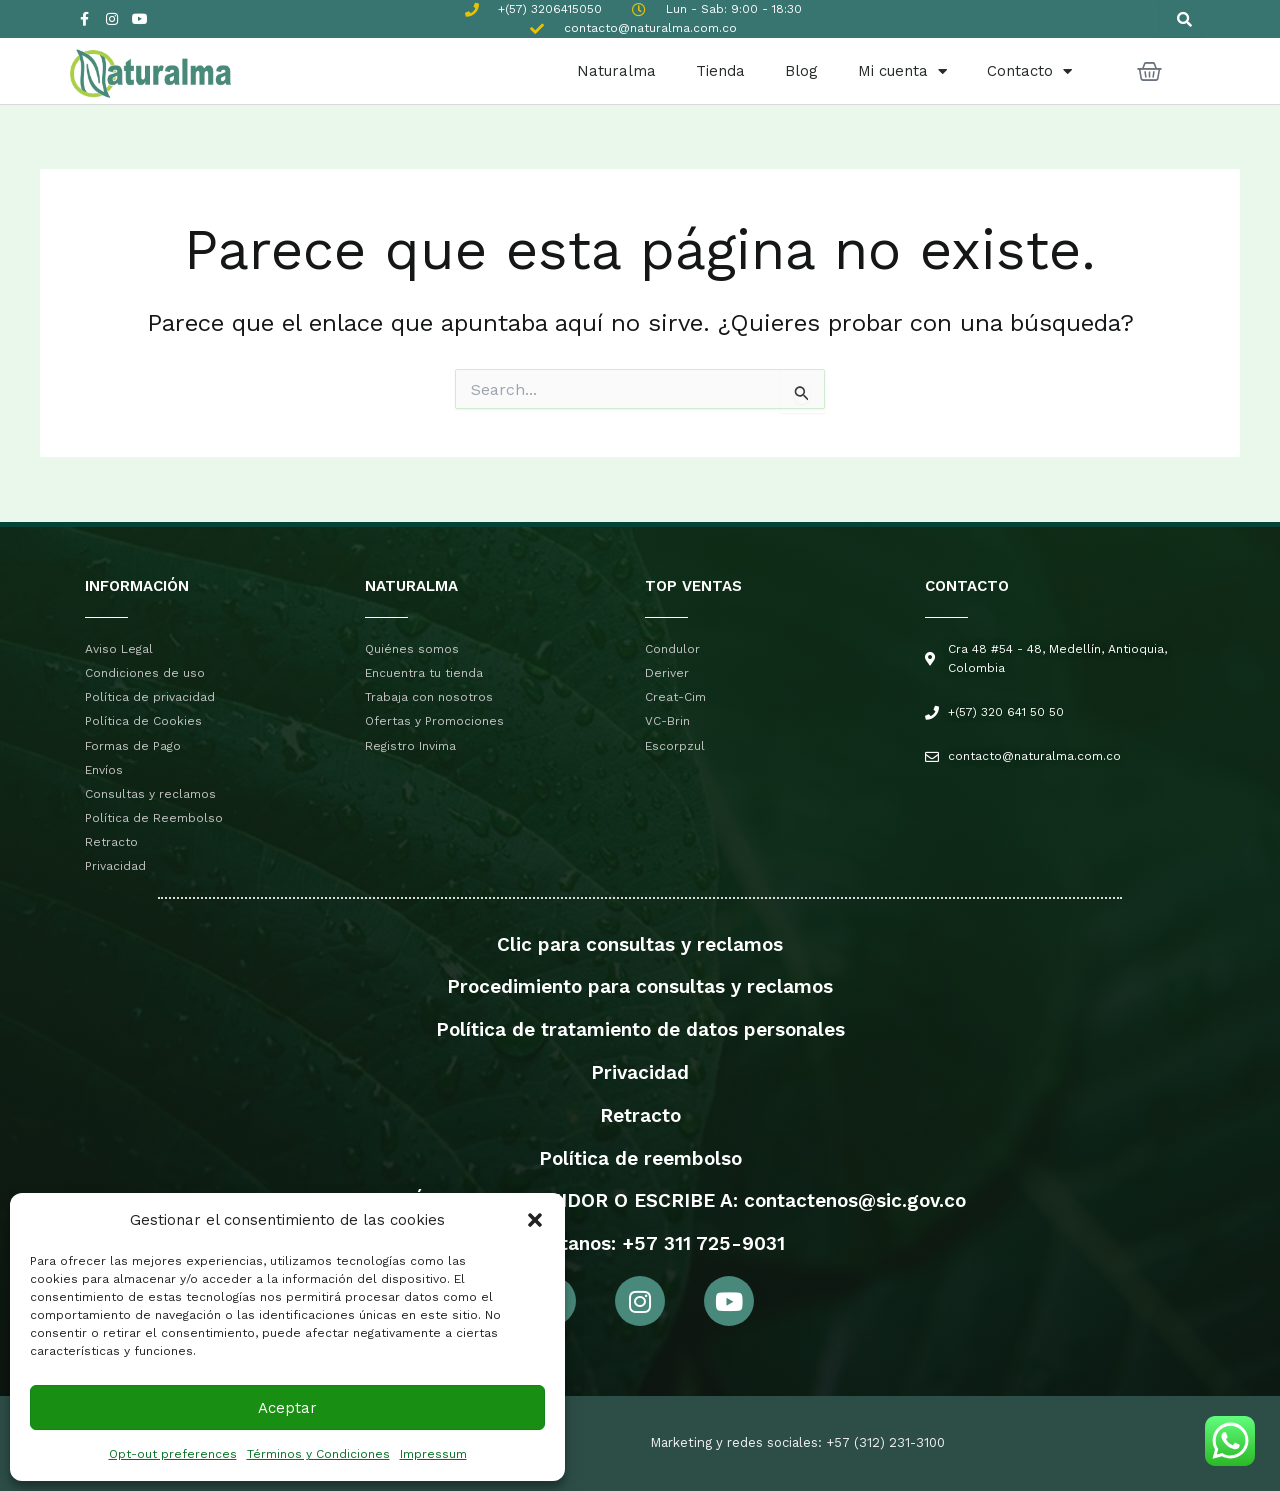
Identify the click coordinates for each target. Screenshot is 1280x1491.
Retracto (640, 1115)
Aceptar (287, 1408)
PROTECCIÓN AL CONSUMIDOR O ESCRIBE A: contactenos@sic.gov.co (640, 1200)
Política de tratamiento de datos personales (640, 1029)
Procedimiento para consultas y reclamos (640, 986)
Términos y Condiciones (318, 1454)
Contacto (1029, 71)
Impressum (433, 1454)
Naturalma (616, 71)
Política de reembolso (640, 1158)
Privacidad (640, 1072)
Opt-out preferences (173, 1454)
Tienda (720, 71)
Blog (801, 71)
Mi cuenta (902, 71)
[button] (535, 1220)
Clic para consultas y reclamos (640, 944)
